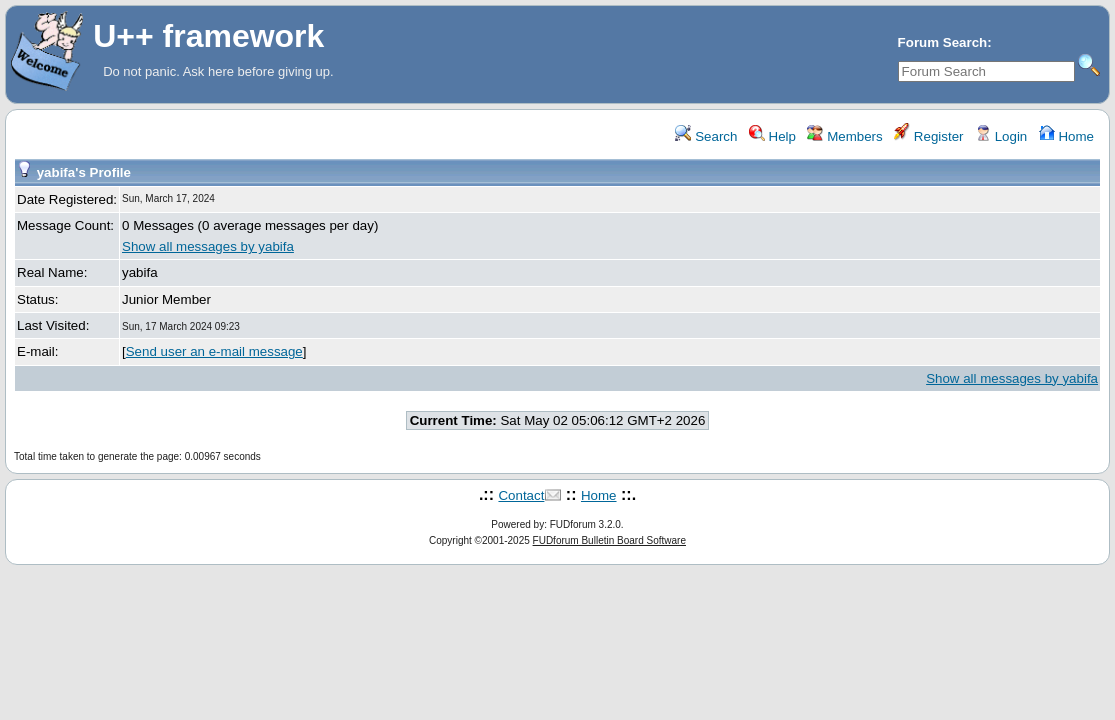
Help (772, 136)
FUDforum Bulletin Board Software (609, 540)
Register (928, 136)
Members (844, 136)
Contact (521, 495)
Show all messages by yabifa (208, 246)
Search (706, 136)
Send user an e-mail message (214, 351)
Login (1001, 136)
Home (1066, 136)
